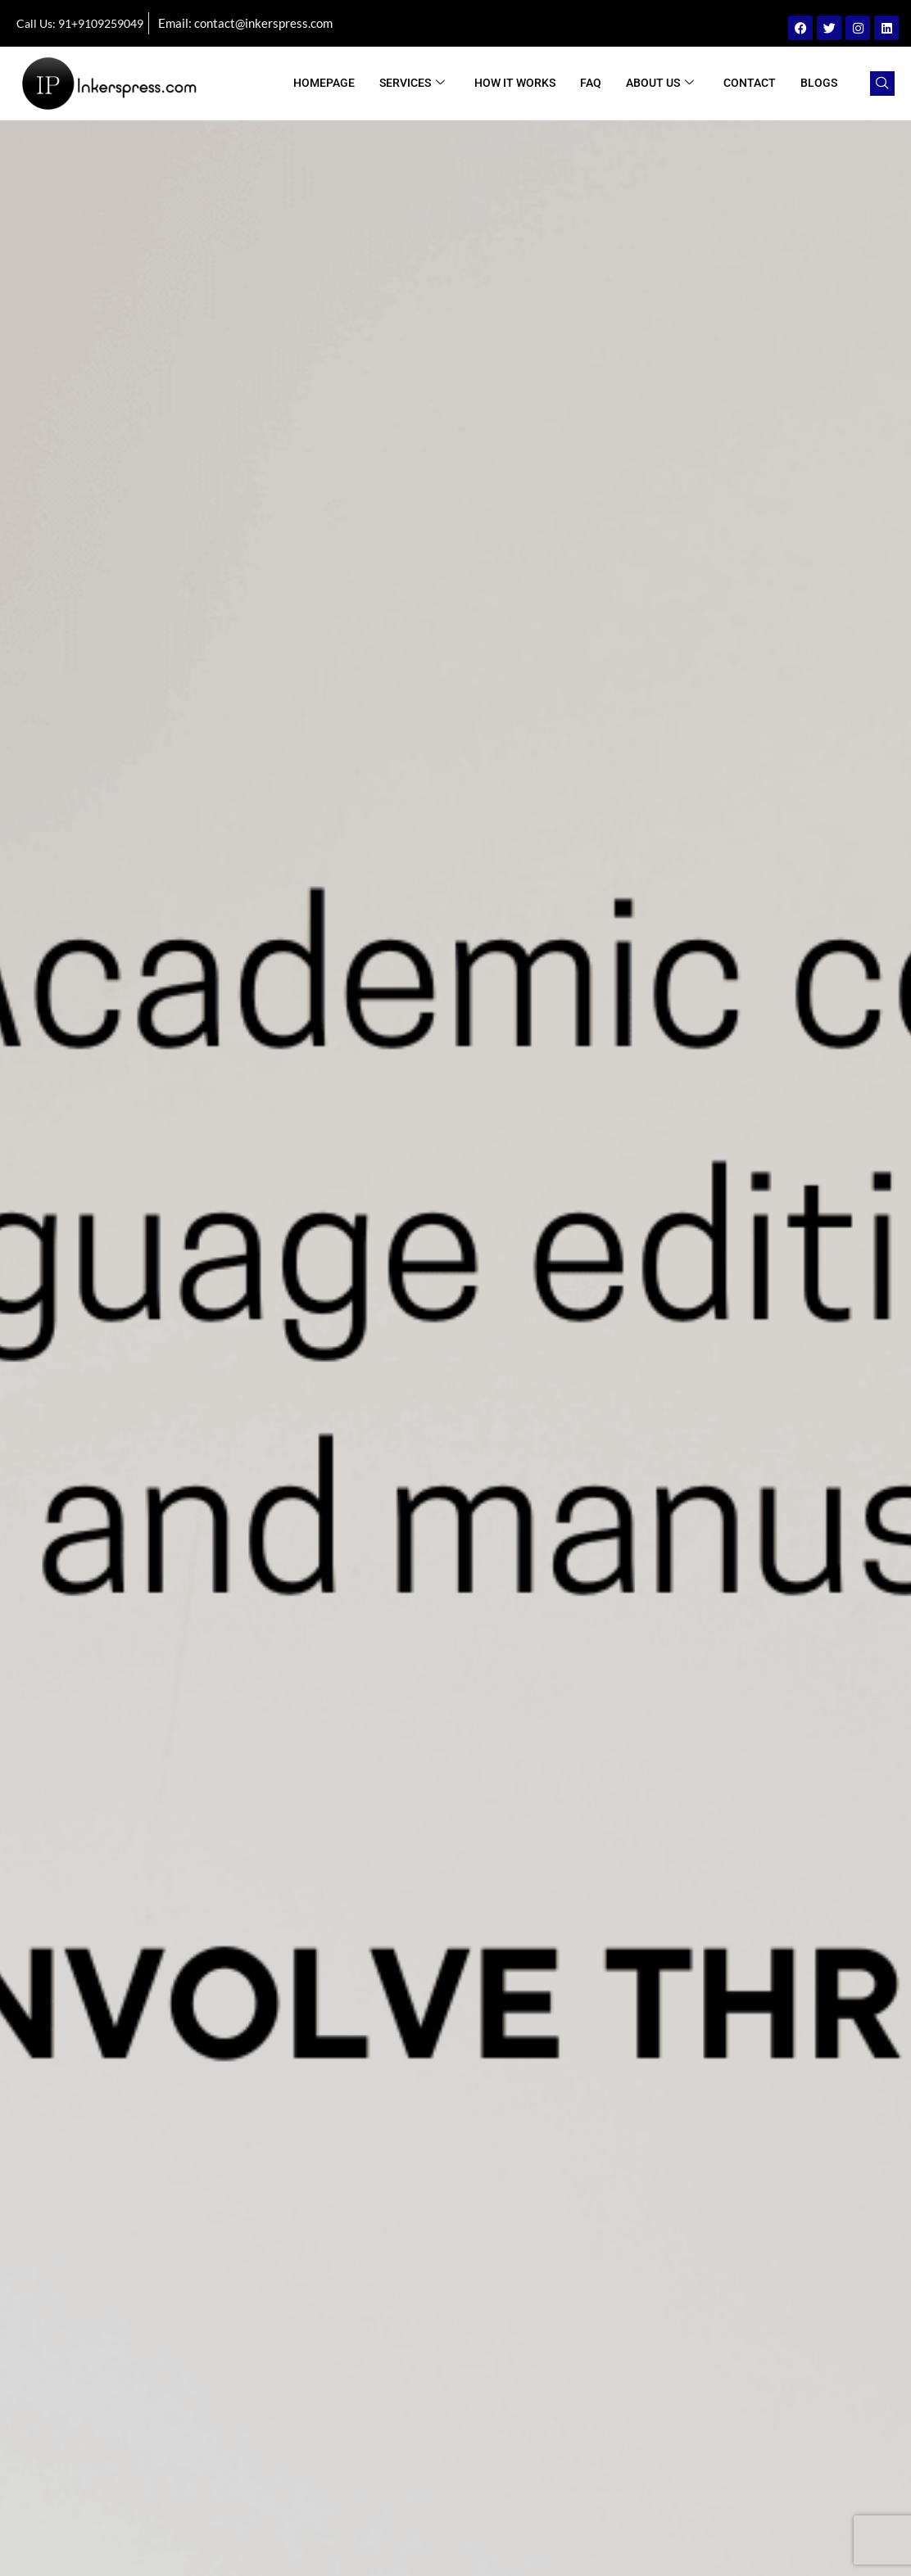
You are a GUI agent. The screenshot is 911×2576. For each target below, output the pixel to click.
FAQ (590, 82)
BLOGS (818, 82)
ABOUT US (660, 83)
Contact (749, 82)
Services (412, 83)
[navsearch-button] (882, 83)
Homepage (324, 82)
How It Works (514, 82)
